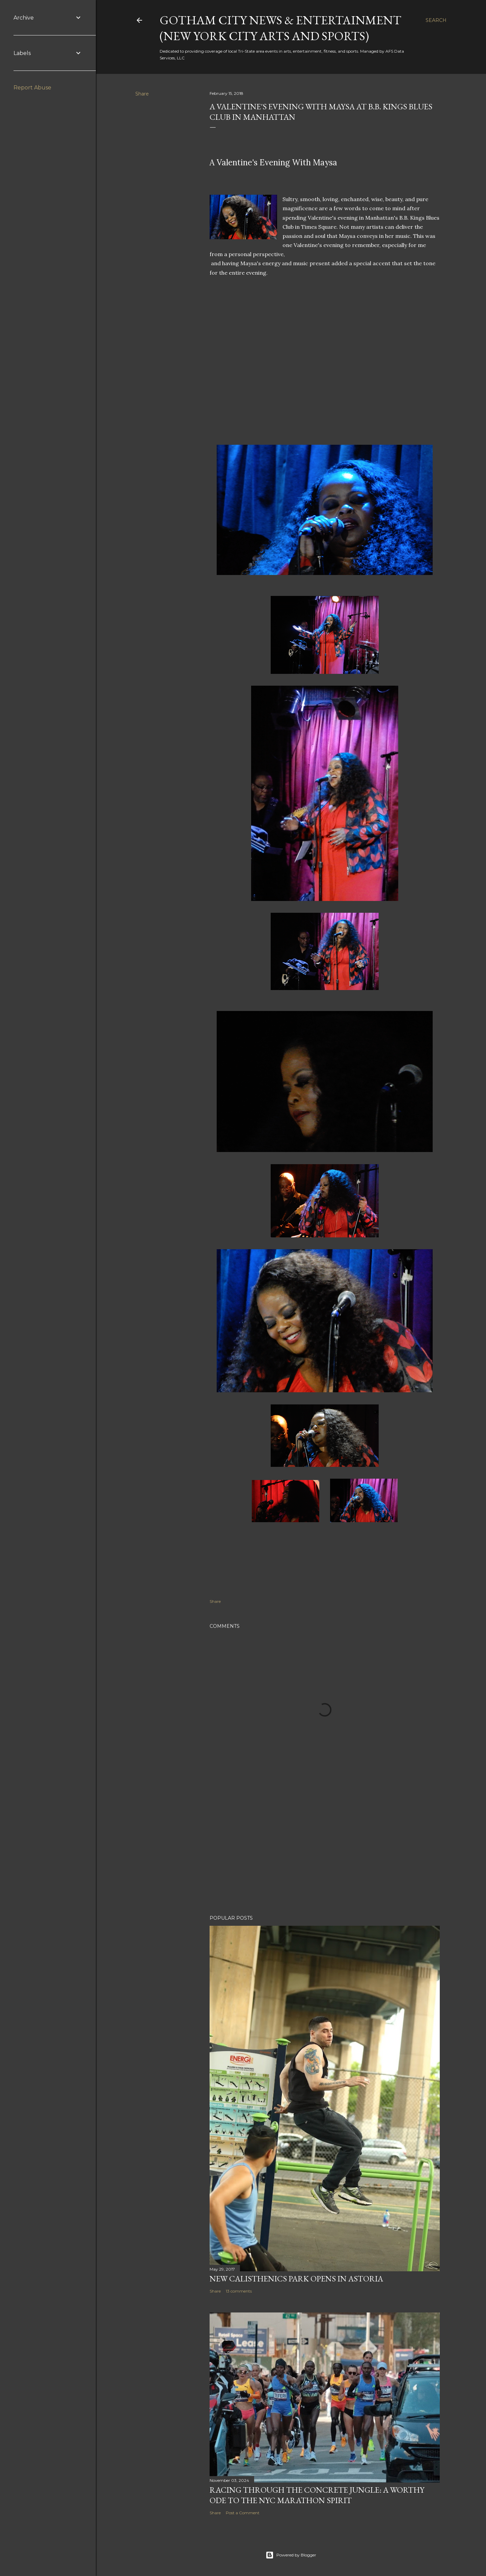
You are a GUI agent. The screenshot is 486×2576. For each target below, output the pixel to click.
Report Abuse (32, 87)
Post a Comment (243, 2512)
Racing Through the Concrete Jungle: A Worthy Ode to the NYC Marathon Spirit (317, 2495)
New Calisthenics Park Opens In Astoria (296, 2278)
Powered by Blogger (291, 2555)
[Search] (436, 20)
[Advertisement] (325, 1851)
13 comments (239, 2291)
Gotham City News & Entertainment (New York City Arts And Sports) (280, 28)
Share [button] (142, 94)
